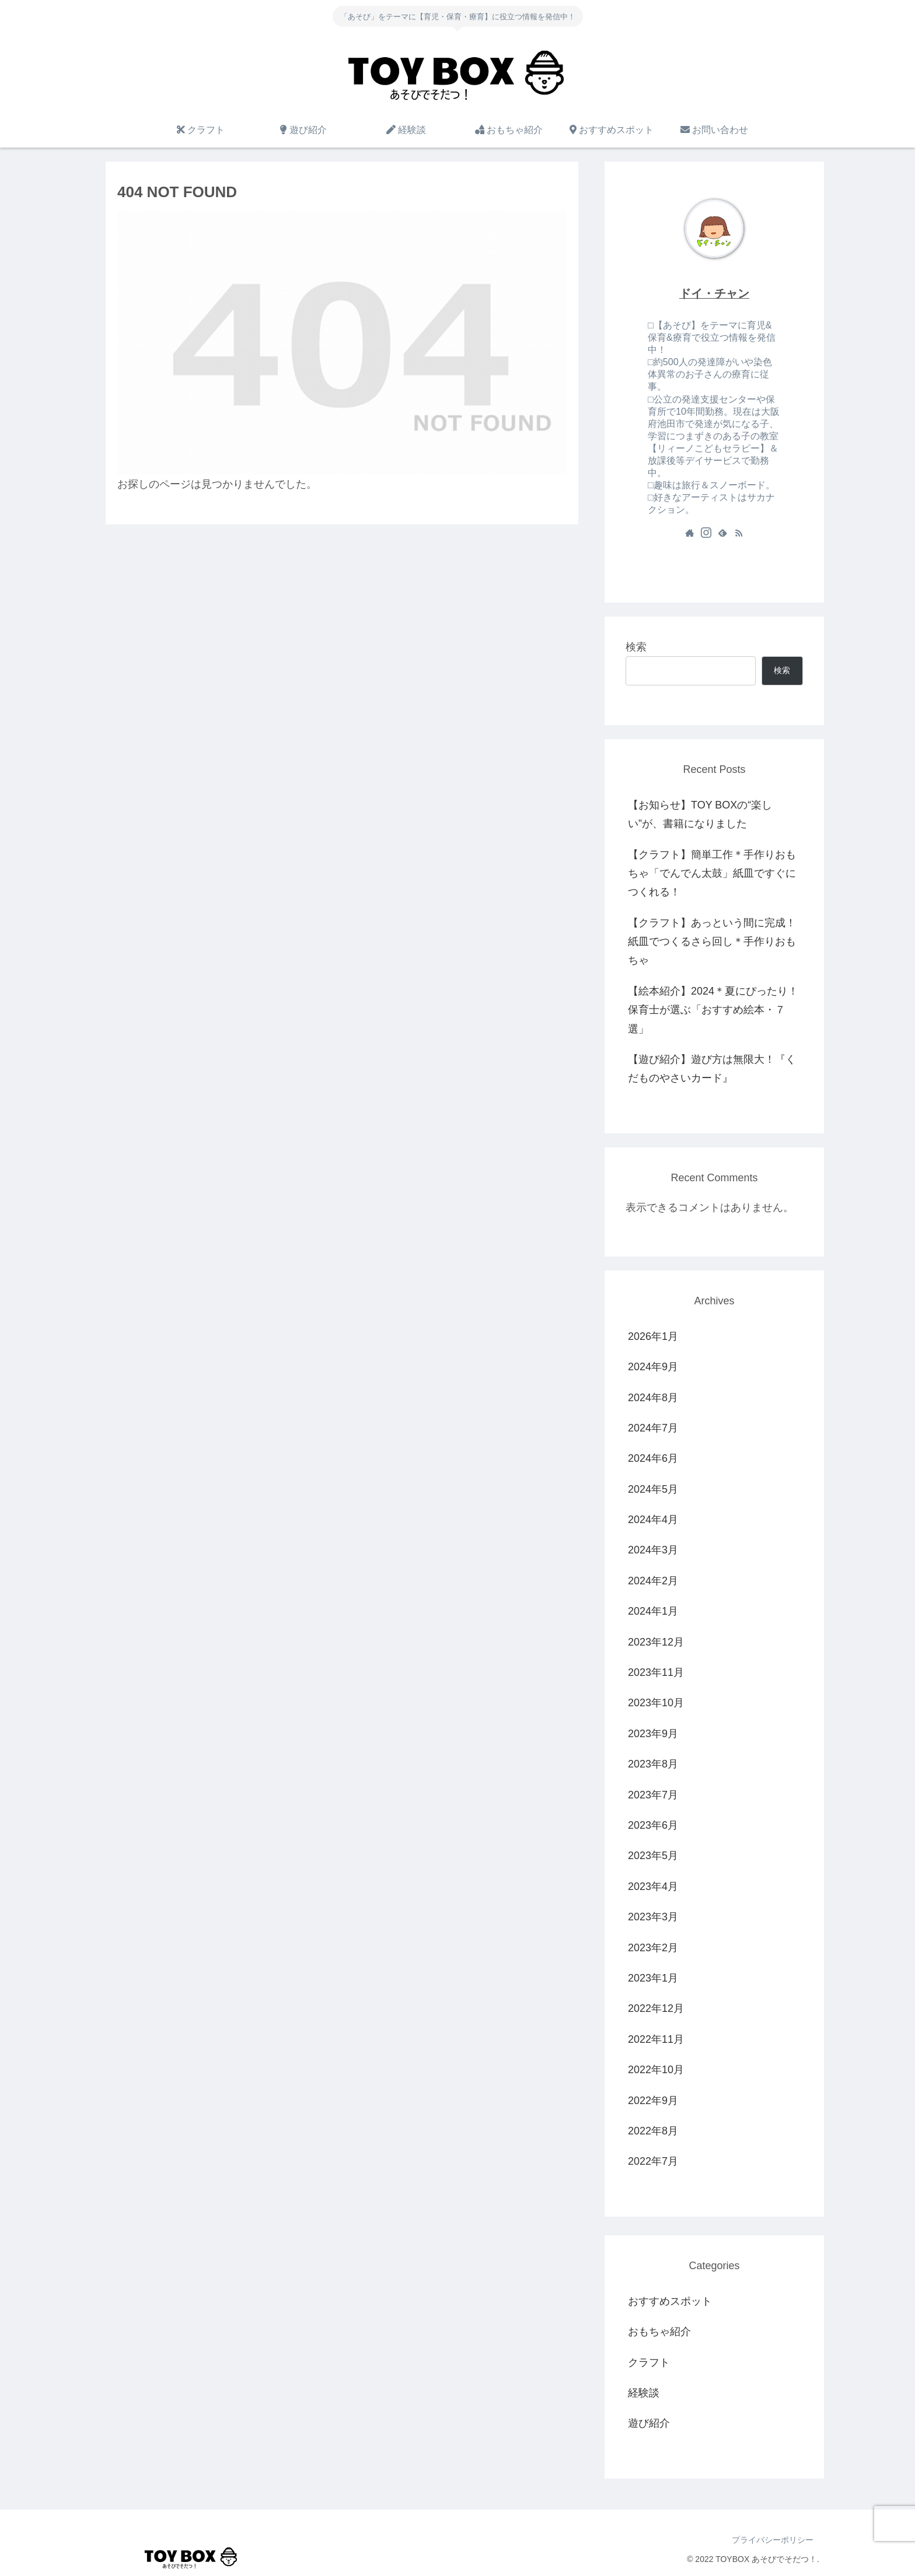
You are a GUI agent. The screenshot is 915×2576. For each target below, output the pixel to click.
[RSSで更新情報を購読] (738, 532)
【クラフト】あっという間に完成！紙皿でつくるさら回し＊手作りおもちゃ (712, 942)
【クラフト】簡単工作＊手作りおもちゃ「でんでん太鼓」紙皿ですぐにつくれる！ (712, 873)
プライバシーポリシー (772, 2539)
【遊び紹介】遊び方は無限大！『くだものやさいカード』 (712, 1069)
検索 (636, 647)
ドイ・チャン (714, 293)
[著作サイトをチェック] (689, 532)
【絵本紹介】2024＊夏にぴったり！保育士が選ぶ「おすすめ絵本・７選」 (713, 1010)
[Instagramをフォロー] (706, 532)
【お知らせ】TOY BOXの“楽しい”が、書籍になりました (700, 814)
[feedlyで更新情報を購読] (722, 532)
